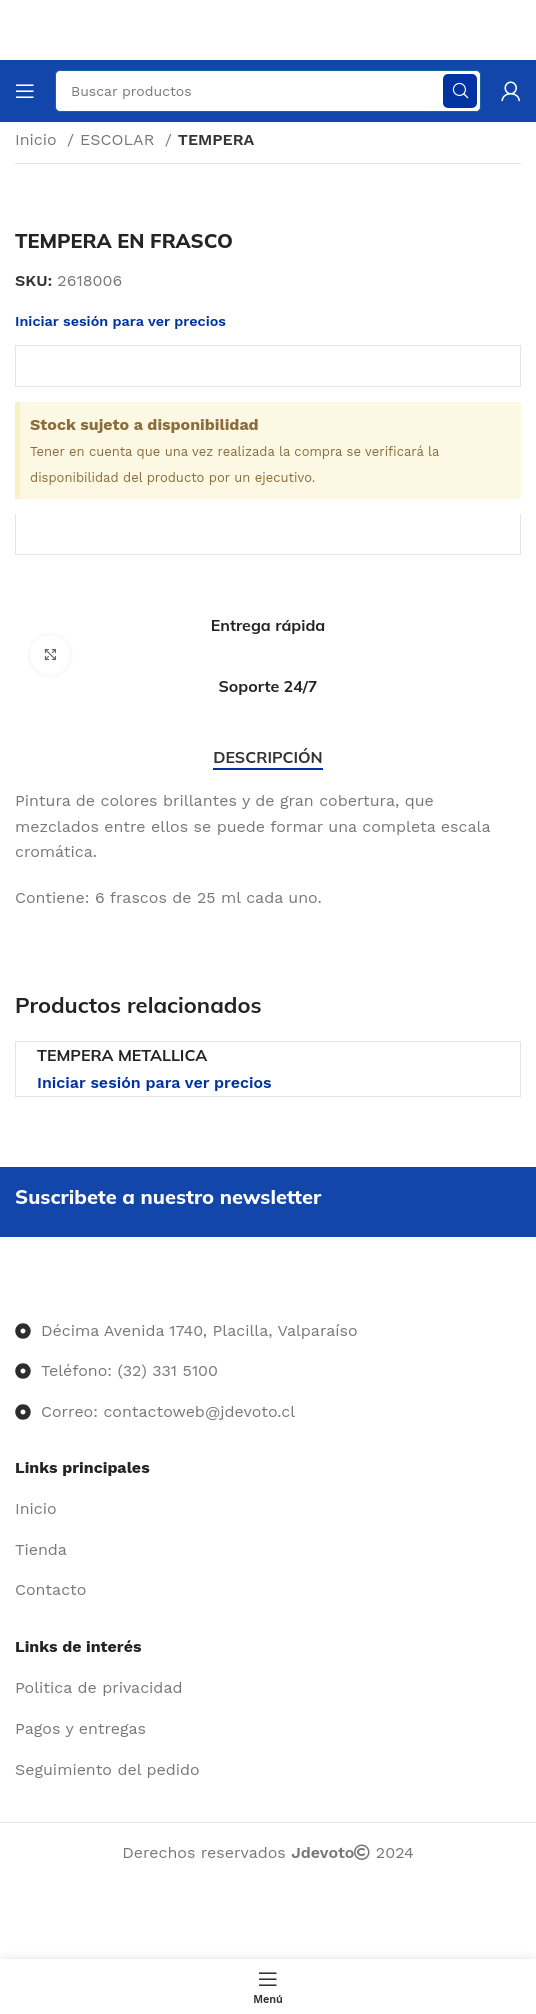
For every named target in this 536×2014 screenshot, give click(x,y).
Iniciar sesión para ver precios (154, 1082)
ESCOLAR (120, 139)
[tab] (267, 757)
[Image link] (15, 1289)
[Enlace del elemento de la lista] (268, 1509)
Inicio (38, 139)
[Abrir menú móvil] (25, 91)
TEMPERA (216, 139)
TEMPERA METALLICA (122, 1055)
